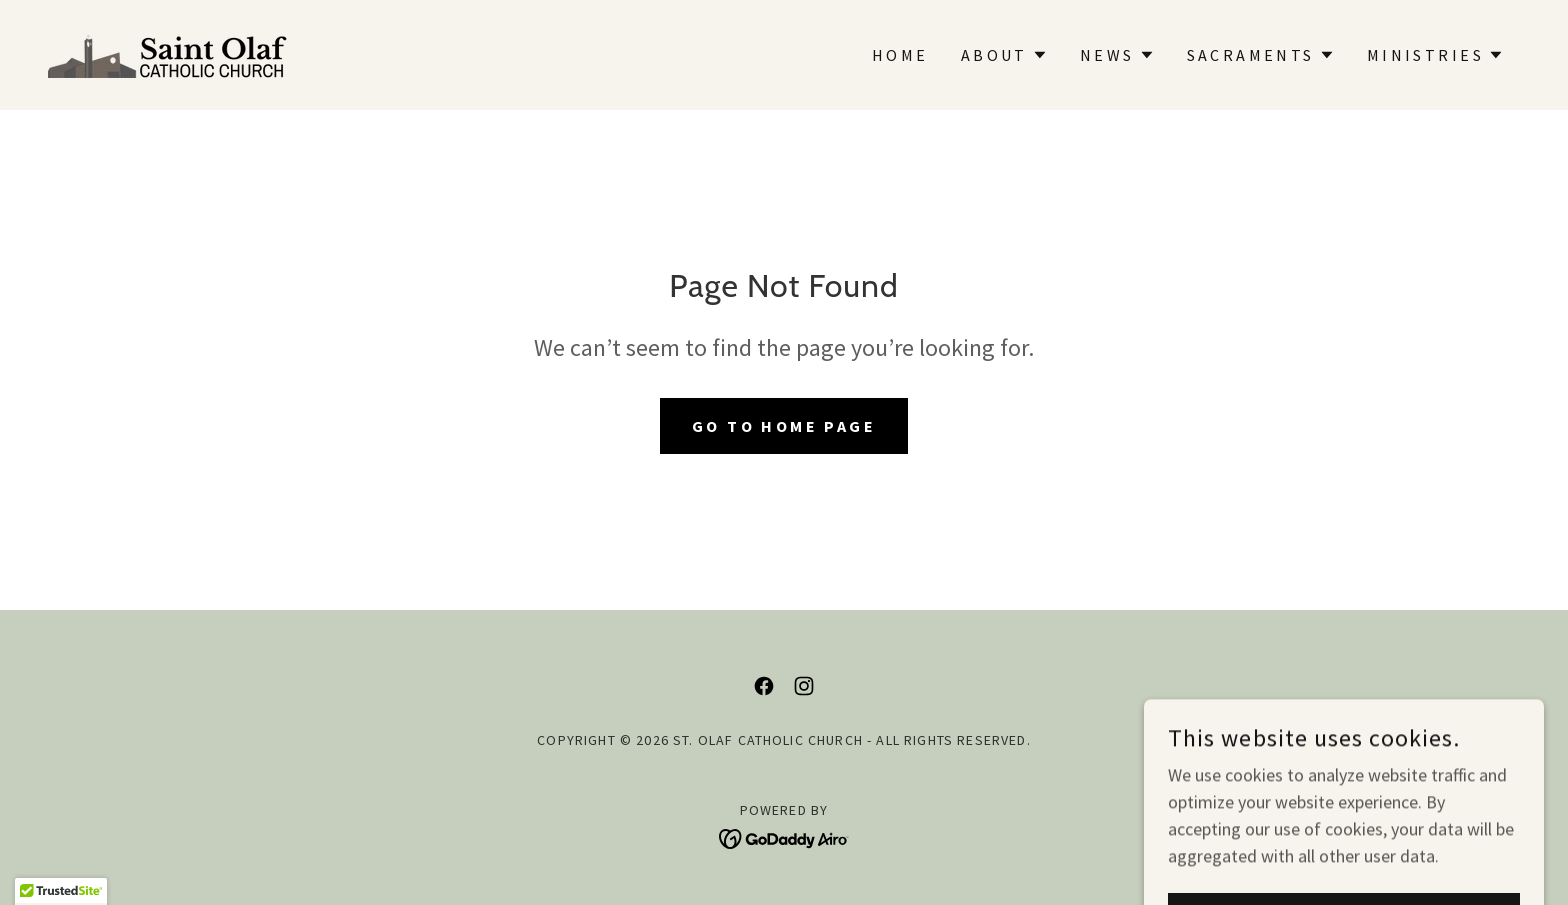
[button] (1004, 55)
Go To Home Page (784, 426)
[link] (168, 52)
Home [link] (900, 55)
